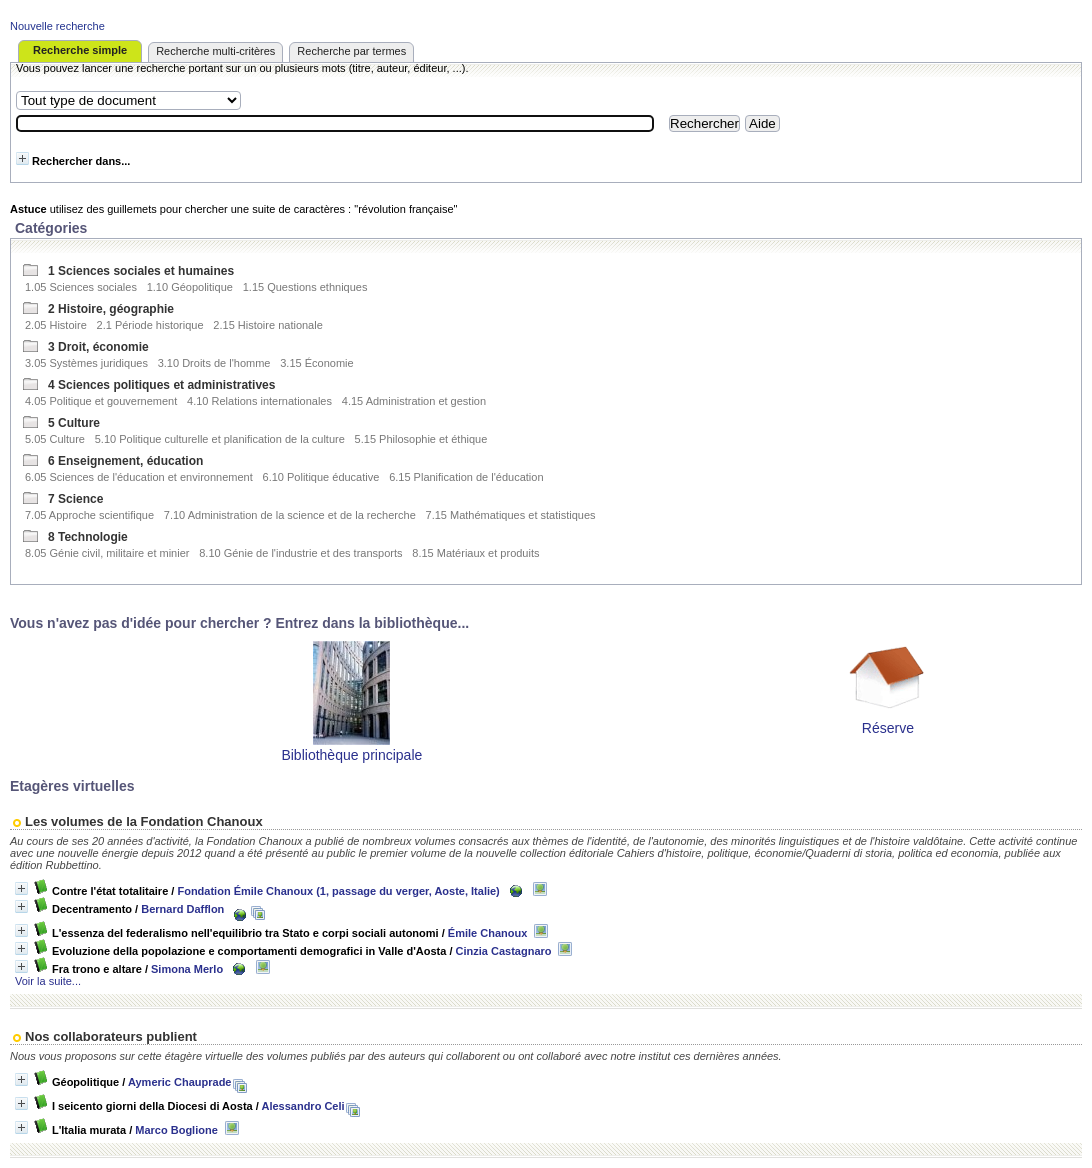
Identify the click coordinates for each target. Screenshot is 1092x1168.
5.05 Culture (55, 439)
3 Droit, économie (98, 347)
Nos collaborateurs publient (111, 1036)
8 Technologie (88, 537)
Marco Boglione (176, 1130)
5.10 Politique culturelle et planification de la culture (220, 439)
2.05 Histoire (56, 325)
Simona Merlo (187, 969)
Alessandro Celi (302, 1106)
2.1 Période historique (150, 325)
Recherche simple (80, 50)
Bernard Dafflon (182, 909)
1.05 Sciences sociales (81, 287)
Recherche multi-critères (215, 51)
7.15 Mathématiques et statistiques (511, 515)
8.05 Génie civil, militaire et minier (107, 553)
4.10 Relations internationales (259, 401)
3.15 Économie (316, 363)
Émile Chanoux (487, 933)
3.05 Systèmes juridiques (86, 363)
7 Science (75, 499)
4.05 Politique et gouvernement (101, 401)
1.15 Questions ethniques (305, 287)
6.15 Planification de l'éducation (466, 477)
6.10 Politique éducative (321, 477)
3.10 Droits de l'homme (214, 363)
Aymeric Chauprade (180, 1082)
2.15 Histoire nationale (267, 325)
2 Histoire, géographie (111, 309)
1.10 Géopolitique (190, 287)
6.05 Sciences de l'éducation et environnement (139, 477)
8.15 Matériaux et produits (475, 553)
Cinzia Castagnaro (504, 951)
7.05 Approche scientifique (89, 515)
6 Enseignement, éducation (125, 461)
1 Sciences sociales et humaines (141, 271)
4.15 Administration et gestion (414, 401)
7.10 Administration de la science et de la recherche (290, 515)
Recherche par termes (351, 51)
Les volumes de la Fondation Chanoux (144, 821)
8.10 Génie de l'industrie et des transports (300, 553)
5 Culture (74, 423)
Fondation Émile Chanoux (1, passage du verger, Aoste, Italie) (338, 891)
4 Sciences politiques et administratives (161, 385)
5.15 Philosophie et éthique (421, 439)
